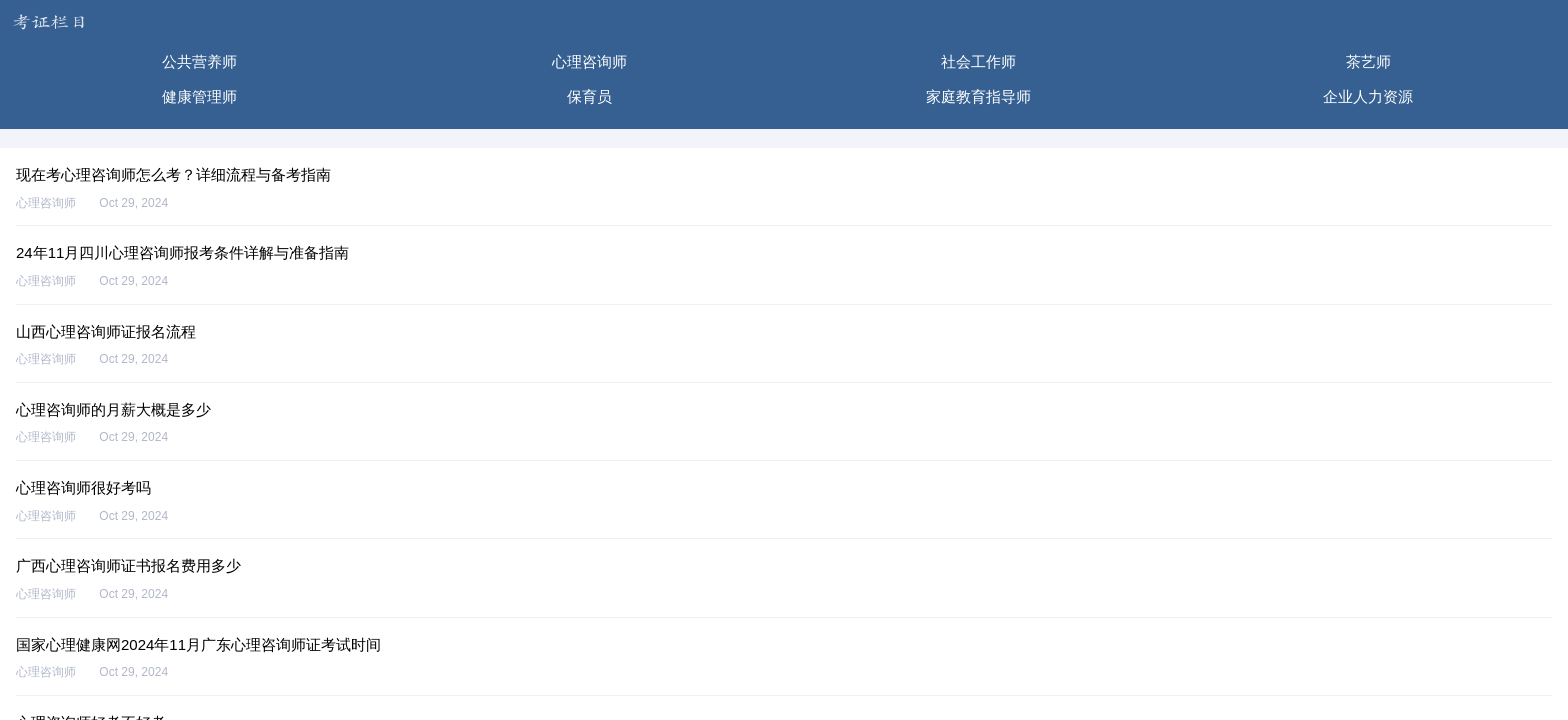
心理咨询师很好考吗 (83, 487)
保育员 (589, 96)
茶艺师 (1368, 61)
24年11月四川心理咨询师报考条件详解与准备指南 (182, 252)
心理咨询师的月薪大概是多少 (113, 409)
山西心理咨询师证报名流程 (106, 331)
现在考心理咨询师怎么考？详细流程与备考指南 (173, 174)
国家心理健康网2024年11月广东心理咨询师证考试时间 (198, 644)
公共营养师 (199, 61)
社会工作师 (978, 61)
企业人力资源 (1368, 96)
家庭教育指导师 (978, 96)
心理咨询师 (589, 61)
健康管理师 (199, 96)
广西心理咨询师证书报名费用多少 (128, 565)
